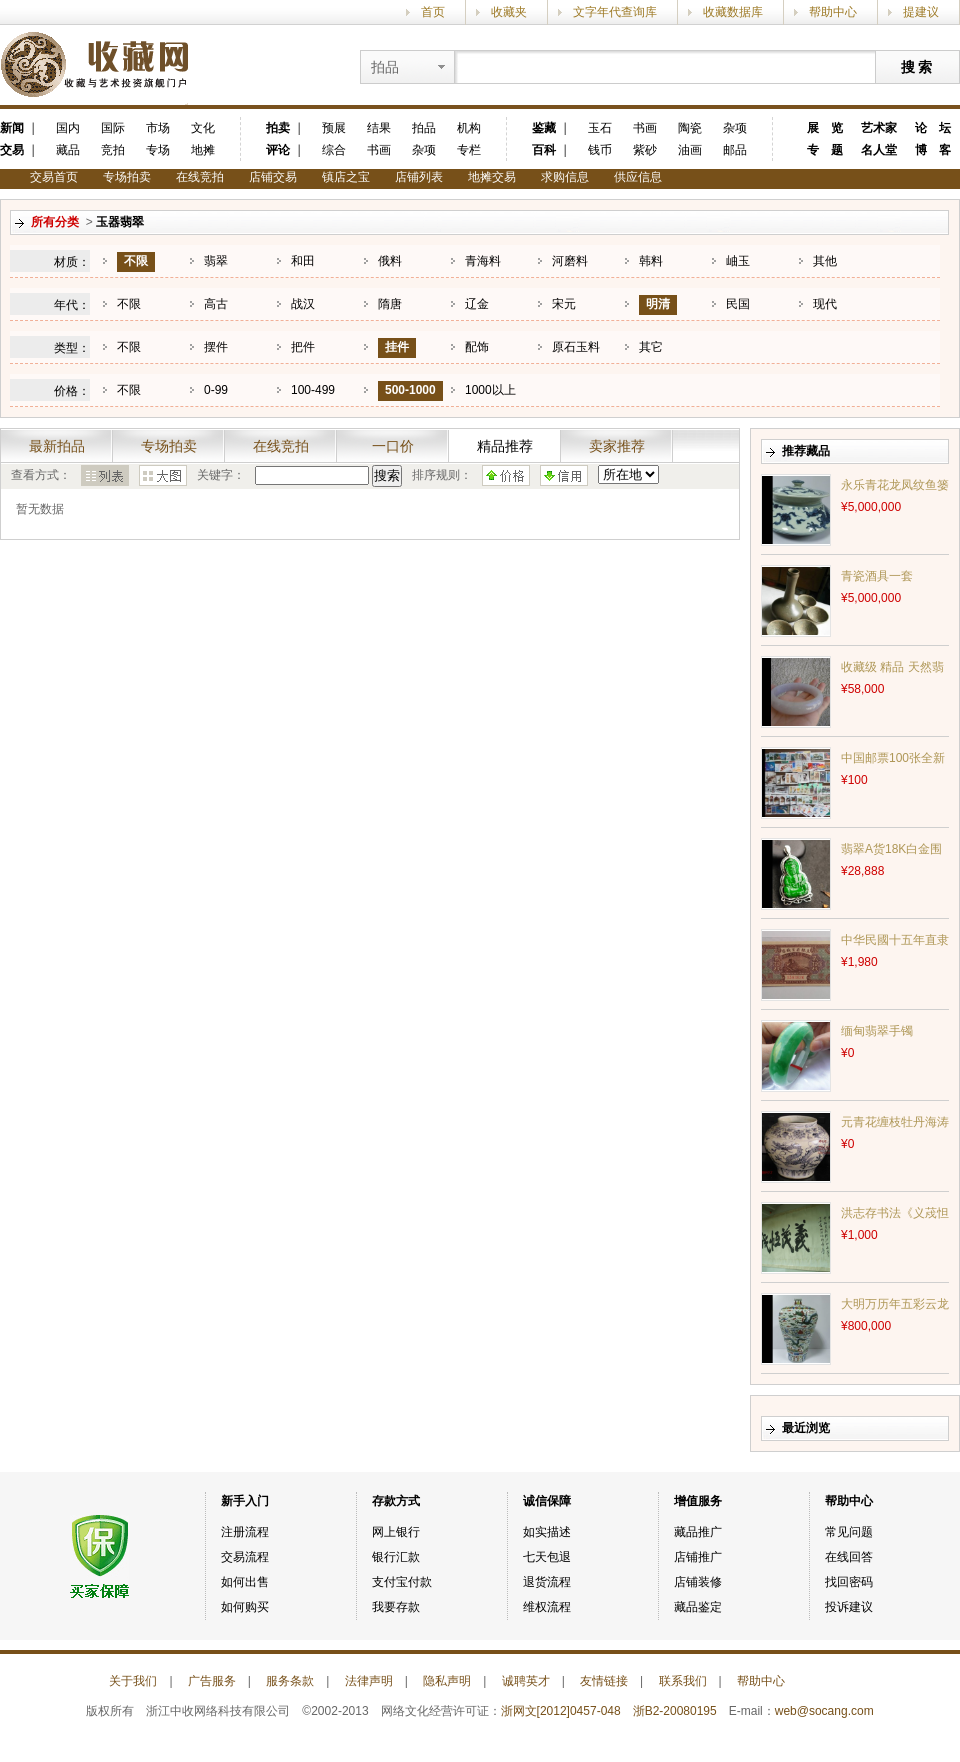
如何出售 (245, 1582)
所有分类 (55, 222)
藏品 (68, 150)
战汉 (303, 304)
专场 (158, 150)
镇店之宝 (346, 177)
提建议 (921, 12)
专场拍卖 (127, 177)
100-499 (313, 390)
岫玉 (738, 261)
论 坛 (933, 128)
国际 (113, 128)
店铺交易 (273, 177)
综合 (334, 150)
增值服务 (698, 1501)
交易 (12, 150)
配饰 (477, 347)
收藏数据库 (733, 12)
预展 (334, 128)
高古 (216, 304)
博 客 (933, 150)
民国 (738, 304)
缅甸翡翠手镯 (877, 1031)
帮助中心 (833, 12)
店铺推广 (698, 1557)
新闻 (12, 128)
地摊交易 (492, 177)
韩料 (651, 261)
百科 (544, 150)
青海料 (483, 261)
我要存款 (396, 1607)
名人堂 (879, 150)
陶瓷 (690, 128)
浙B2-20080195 (675, 1711)
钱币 (600, 150)
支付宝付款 (402, 1582)
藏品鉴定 (698, 1607)
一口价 (393, 446)
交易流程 (245, 1557)
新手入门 (245, 1501)
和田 (303, 261)
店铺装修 (698, 1582)
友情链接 (604, 1681)
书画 (379, 150)
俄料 (390, 261)
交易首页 (54, 177)
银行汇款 (396, 1557)
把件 (303, 347)
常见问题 (849, 1532)
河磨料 (570, 261)
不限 (136, 261)
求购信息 (565, 177)
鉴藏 (544, 128)
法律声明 (369, 1681)
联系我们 (683, 1681)
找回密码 (849, 1582)
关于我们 (133, 1681)
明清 (658, 304)
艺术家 (879, 128)
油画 (690, 150)
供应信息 (638, 177)
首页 (433, 12)
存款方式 (396, 1501)
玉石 (600, 128)
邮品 (735, 150)
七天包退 (547, 1557)
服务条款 (290, 1681)
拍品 (424, 128)
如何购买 (245, 1607)
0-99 (216, 390)
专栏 (469, 150)
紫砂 (645, 150)
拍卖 (278, 128)
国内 (68, 128)
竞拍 (113, 150)
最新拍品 (57, 446)
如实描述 (547, 1532)
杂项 (424, 150)
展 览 (825, 128)
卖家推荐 (617, 446)
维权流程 (547, 1607)
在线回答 (849, 1557)
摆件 (216, 347)
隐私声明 (447, 1681)
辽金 (477, 304)
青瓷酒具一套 (877, 576)
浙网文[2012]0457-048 (561, 1711)
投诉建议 (849, 1607)
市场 (158, 128)
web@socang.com (824, 1711)
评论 (278, 150)
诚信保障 (547, 1501)
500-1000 (410, 390)
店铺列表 (419, 177)
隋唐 (390, 304)
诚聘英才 (526, 1681)
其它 (651, 347)
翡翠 (216, 261)
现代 (825, 304)
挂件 (397, 347)
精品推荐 (505, 446)
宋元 (564, 304)
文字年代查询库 (615, 12)
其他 (825, 261)
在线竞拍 (200, 177)
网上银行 (396, 1532)
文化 (203, 128)
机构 (469, 128)
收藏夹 (509, 12)
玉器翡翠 (120, 222)
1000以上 (490, 390)
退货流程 (547, 1582)
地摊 (203, 150)
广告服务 (212, 1681)
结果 (379, 128)
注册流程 (245, 1532)
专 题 (825, 150)
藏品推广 (698, 1532)
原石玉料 (576, 347)
